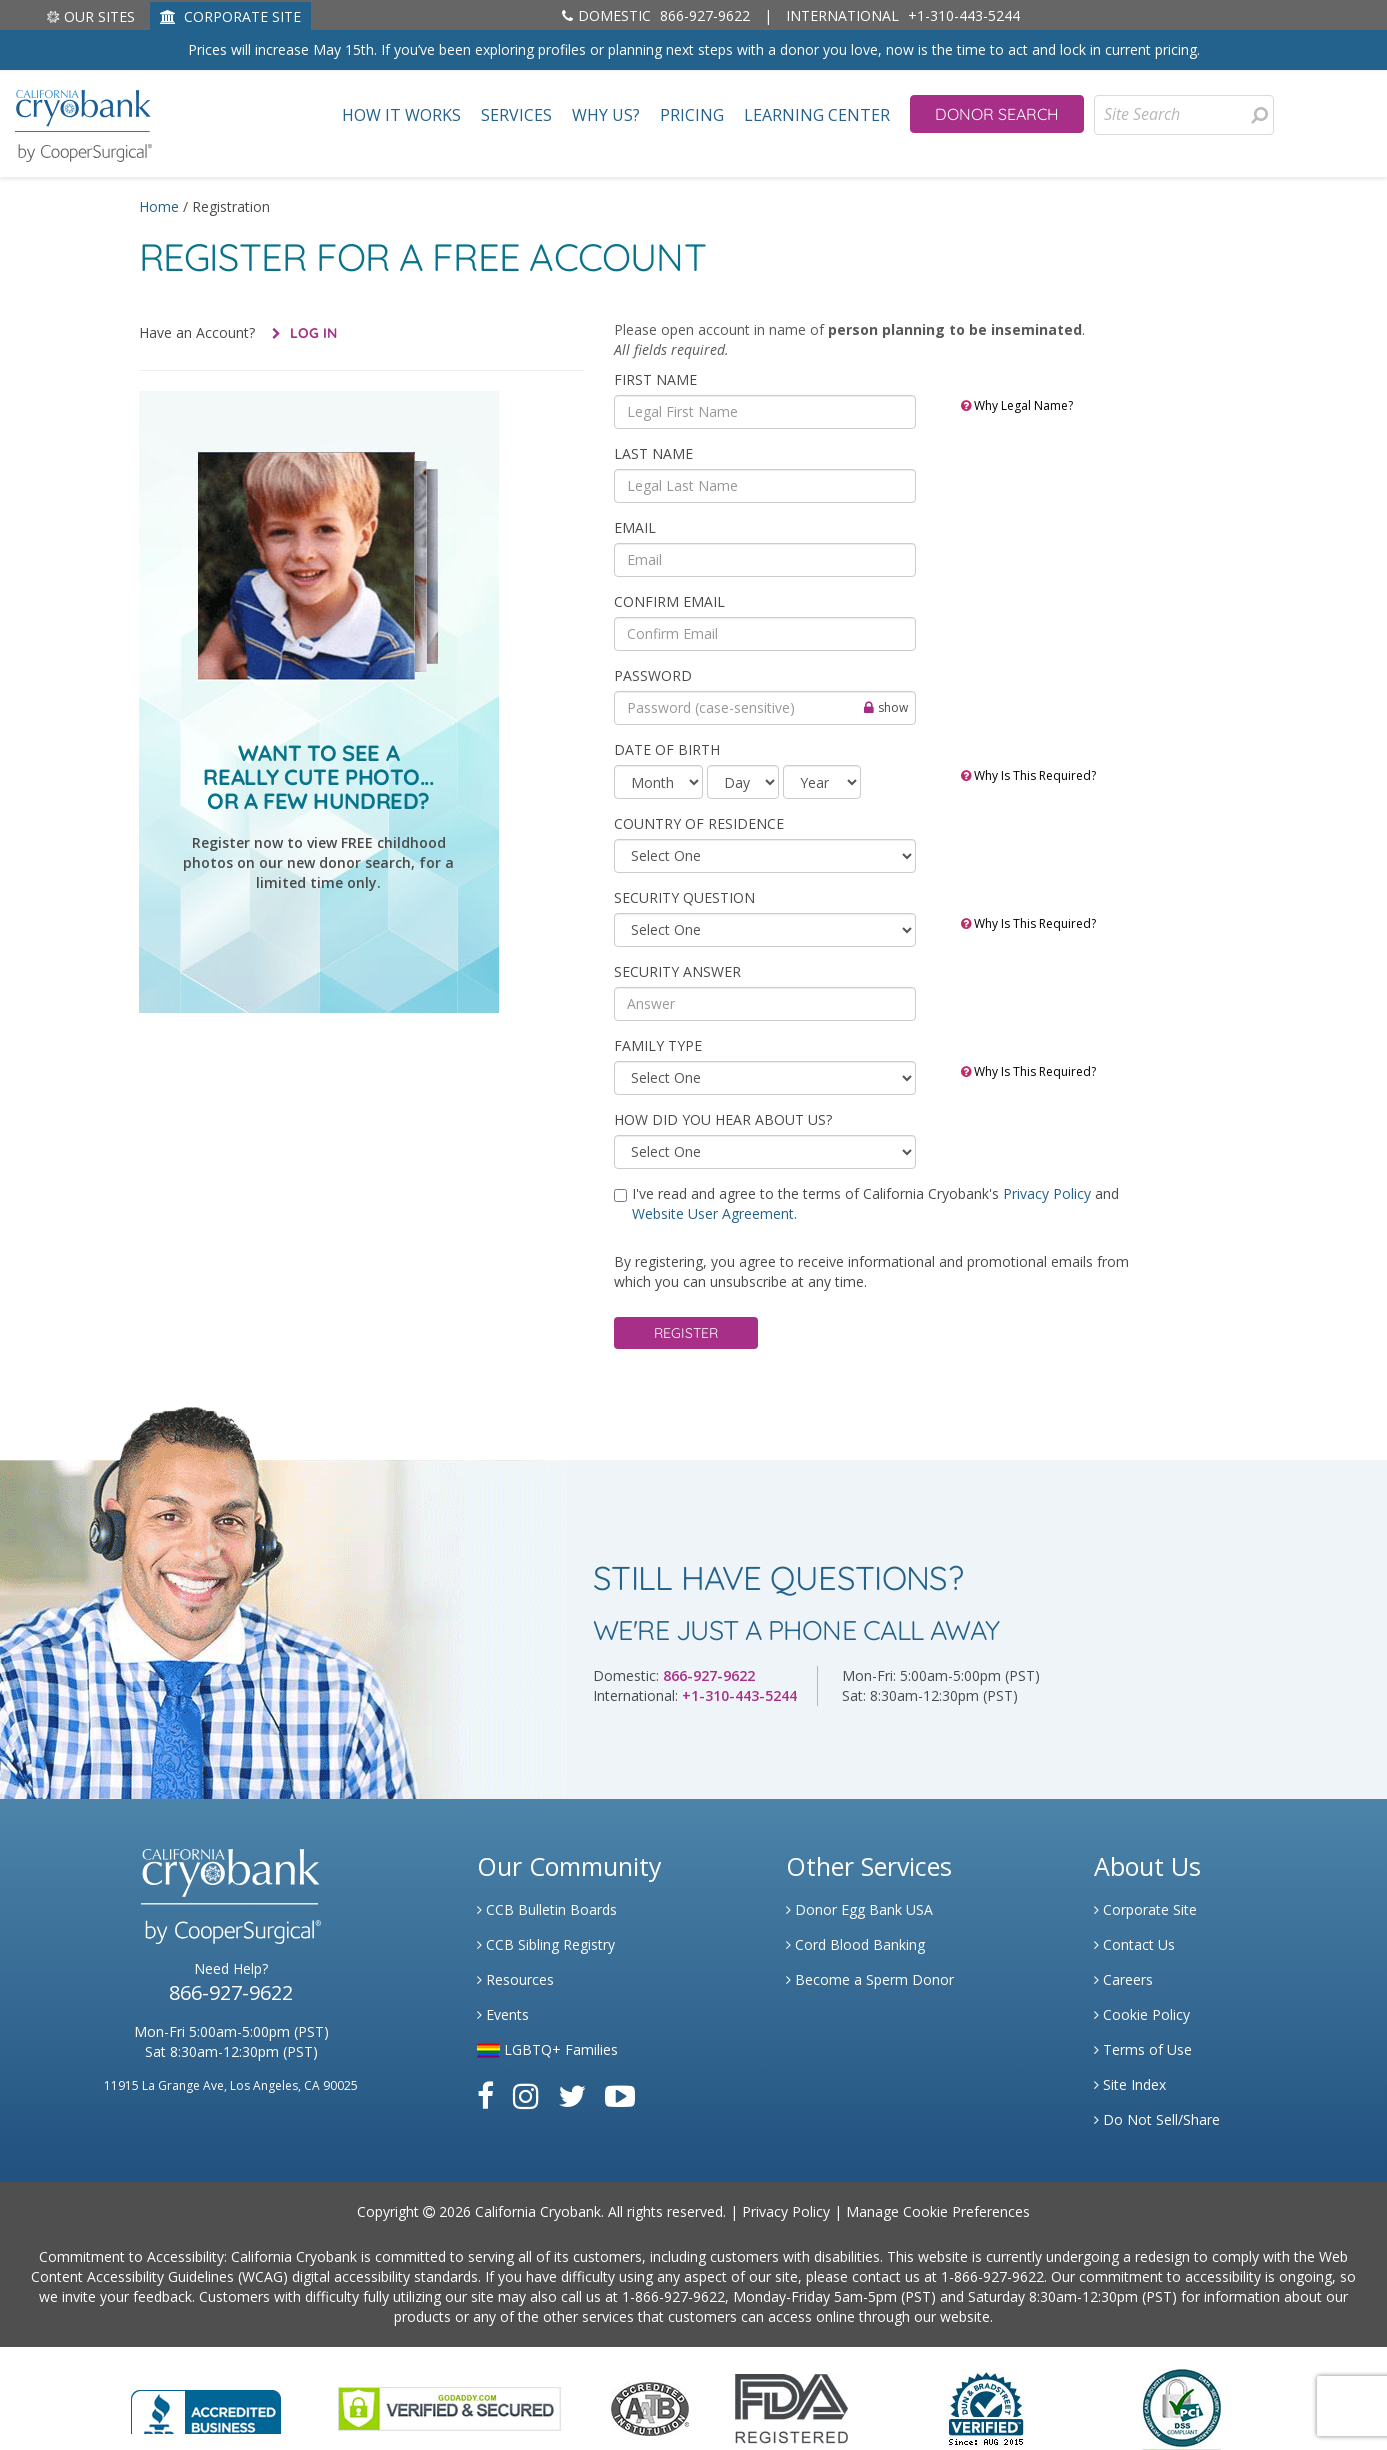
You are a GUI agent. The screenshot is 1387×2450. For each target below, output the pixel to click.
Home (159, 206)
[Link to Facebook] (485, 2095)
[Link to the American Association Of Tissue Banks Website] (650, 2406)
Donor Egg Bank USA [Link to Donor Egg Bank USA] (859, 1909)
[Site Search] (1184, 115)
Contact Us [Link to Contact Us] (1134, 1944)
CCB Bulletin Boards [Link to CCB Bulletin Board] (547, 1909)
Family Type (658, 1045)
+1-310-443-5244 (903, 15)
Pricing (692, 115)
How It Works (401, 115)
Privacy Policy (1049, 1193)
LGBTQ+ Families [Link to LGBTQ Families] (547, 2049)
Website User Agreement (713, 1213)
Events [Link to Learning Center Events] (503, 2014)
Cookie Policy (1142, 2014)
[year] (822, 782)
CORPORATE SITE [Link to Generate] (230, 16)
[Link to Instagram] (526, 2095)
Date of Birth (667, 749)
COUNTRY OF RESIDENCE (699, 823)
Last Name (653, 453)
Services (516, 115)
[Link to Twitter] (572, 2095)
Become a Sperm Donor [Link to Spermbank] (870, 1979)
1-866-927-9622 (992, 2276)
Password (653, 675)
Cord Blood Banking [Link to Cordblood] (855, 1944)
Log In (311, 333)
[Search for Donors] (1259, 115)
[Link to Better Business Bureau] (206, 2405)
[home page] (83, 123)
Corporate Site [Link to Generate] (1145, 1909)
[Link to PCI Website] (1181, 2406)
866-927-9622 (656, 15)
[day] (743, 782)
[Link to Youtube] (620, 2095)
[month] (658, 782)
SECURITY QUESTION (684, 897)
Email (635, 527)
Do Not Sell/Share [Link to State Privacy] (1157, 2119)
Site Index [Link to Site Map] (1130, 2084)
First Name (655, 379)
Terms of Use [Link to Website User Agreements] (1143, 2049)
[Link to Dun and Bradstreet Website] (986, 2406)
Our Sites (90, 16)
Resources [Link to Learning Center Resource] (515, 1979)
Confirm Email (669, 601)
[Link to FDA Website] (791, 2406)
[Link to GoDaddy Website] (449, 2406)
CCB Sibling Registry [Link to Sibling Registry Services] (546, 1944)
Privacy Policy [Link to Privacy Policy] (786, 2211)
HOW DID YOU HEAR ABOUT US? (723, 1119)
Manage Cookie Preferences (938, 2211)
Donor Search (997, 114)
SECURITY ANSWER (677, 971)
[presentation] (1259, 115)
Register (686, 1333)
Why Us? (606, 115)
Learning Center (817, 115)
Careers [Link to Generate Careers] (1123, 1979)
